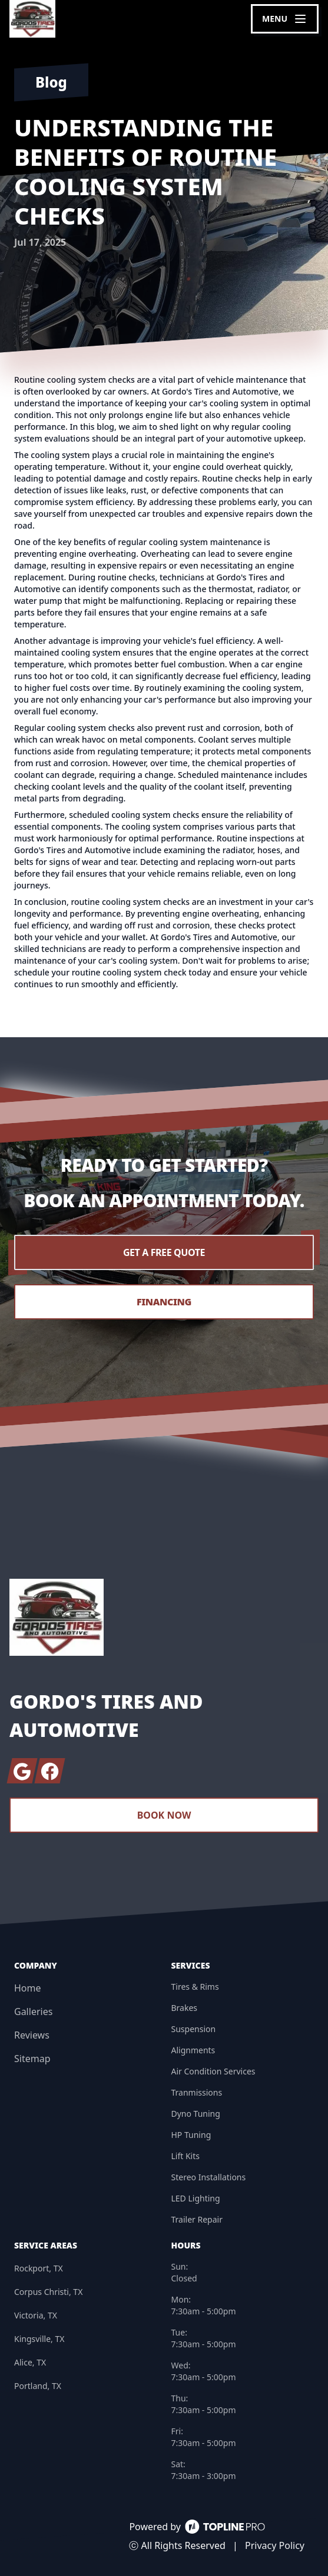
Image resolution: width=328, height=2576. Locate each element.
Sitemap (32, 2058)
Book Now (164, 1815)
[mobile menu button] (285, 19)
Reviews (31, 2035)
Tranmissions (197, 2092)
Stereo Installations (208, 2177)
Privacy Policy (274, 2545)
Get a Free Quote (164, 1252)
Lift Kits (185, 2155)
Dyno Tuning (195, 2113)
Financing (164, 1301)
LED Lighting (195, 2198)
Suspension (193, 2028)
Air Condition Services (213, 2071)
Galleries (33, 2011)
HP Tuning (191, 2134)
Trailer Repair (197, 2219)
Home (27, 1988)
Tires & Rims (195, 1986)
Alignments (193, 2050)
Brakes (184, 2007)
